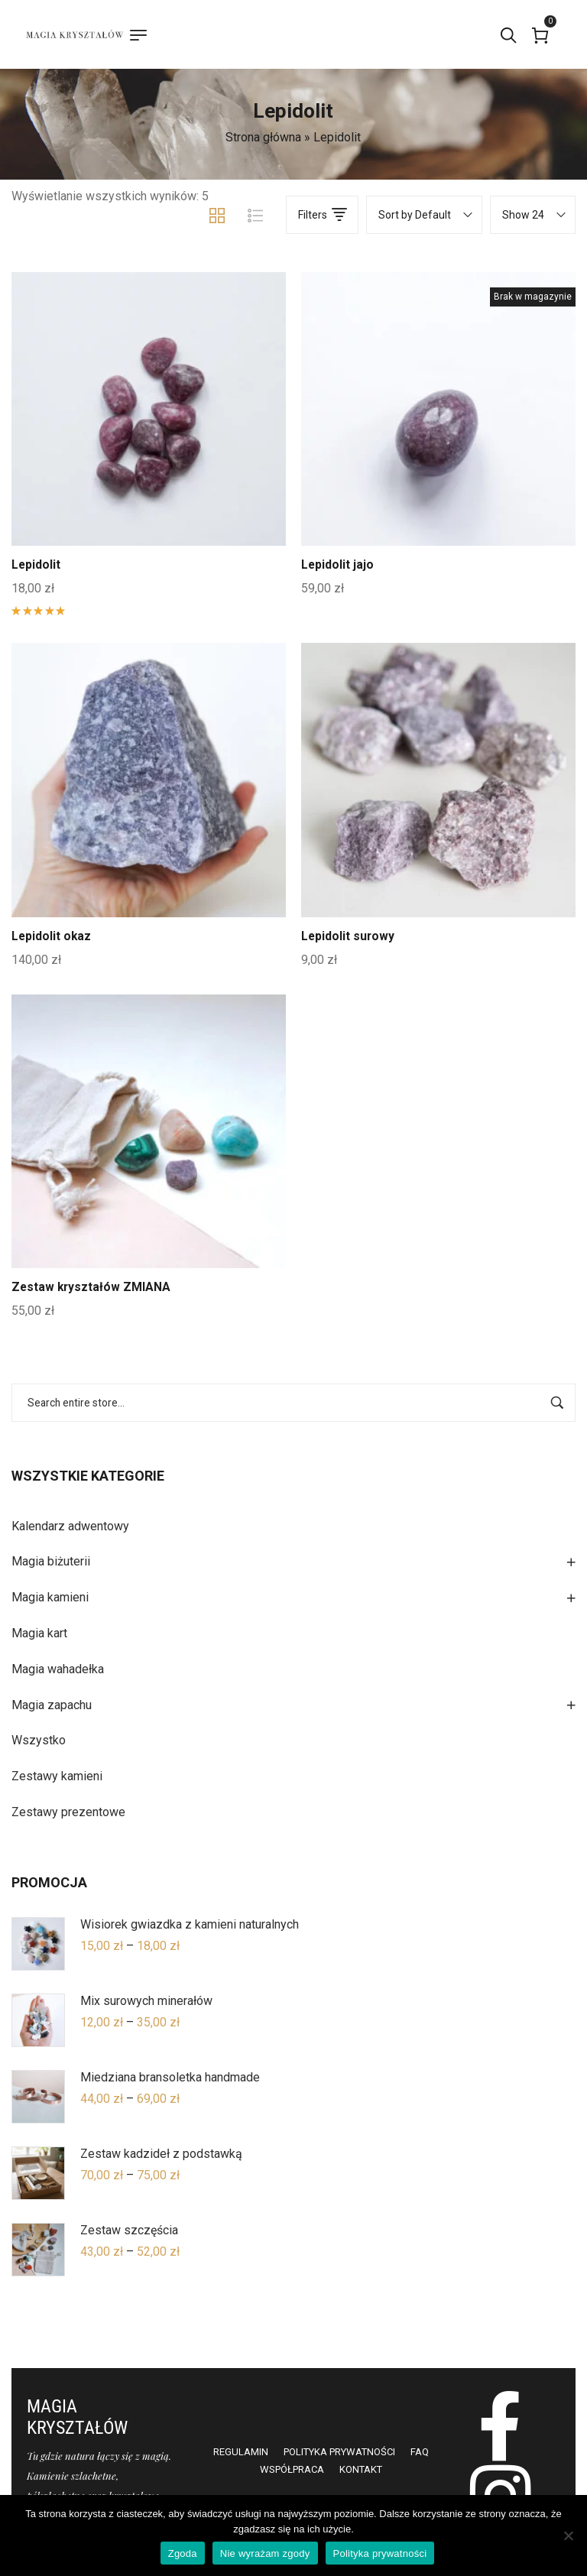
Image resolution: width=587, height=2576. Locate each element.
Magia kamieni (50, 1597)
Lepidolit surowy (348, 936)
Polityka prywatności (380, 2553)
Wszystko (38, 1740)
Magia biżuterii (50, 1561)
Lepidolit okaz (51, 936)
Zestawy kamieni (56, 1776)
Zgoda (182, 2553)
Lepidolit (36, 564)
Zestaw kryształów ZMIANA (92, 1287)
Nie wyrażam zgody (265, 2553)
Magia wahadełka (57, 1669)
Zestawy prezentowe (68, 1812)
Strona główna (263, 137)
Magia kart (39, 1633)
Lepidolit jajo (338, 564)
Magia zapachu (51, 1705)
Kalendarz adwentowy (70, 1526)
